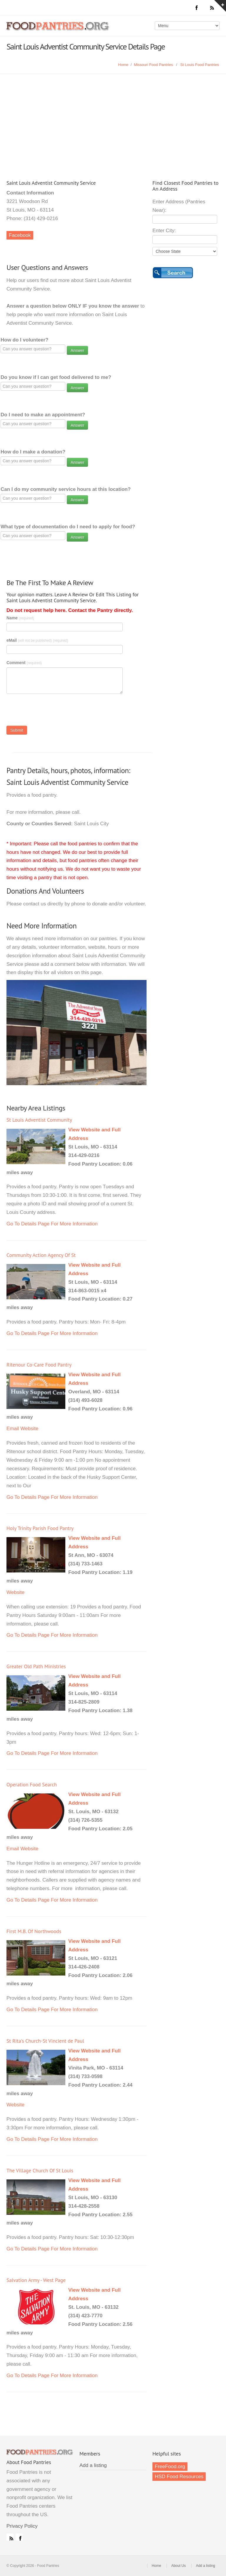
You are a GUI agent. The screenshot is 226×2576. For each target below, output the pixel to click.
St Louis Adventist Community (39, 1119)
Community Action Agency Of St (41, 1255)
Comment (24, 662)
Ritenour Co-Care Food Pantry (39, 1364)
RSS (10, 2537)
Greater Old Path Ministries (36, 1666)
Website (29, 1428)
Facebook (20, 235)
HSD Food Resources (179, 2476)
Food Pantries (58, 30)
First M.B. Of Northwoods (33, 1931)
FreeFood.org (170, 2466)
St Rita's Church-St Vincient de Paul (45, 2040)
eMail (37, 640)
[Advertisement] (113, 118)
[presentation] (51, 711)
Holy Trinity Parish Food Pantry (40, 1528)
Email (12, 1428)
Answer (77, 350)
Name (20, 617)
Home (123, 64)
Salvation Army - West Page (36, 2280)
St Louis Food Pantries (199, 64)
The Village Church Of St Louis (39, 2170)
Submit (16, 730)
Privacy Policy (22, 2526)
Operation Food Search (31, 1784)
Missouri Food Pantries (153, 64)
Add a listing (93, 2465)
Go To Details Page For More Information (52, 1224)
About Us (178, 2566)
